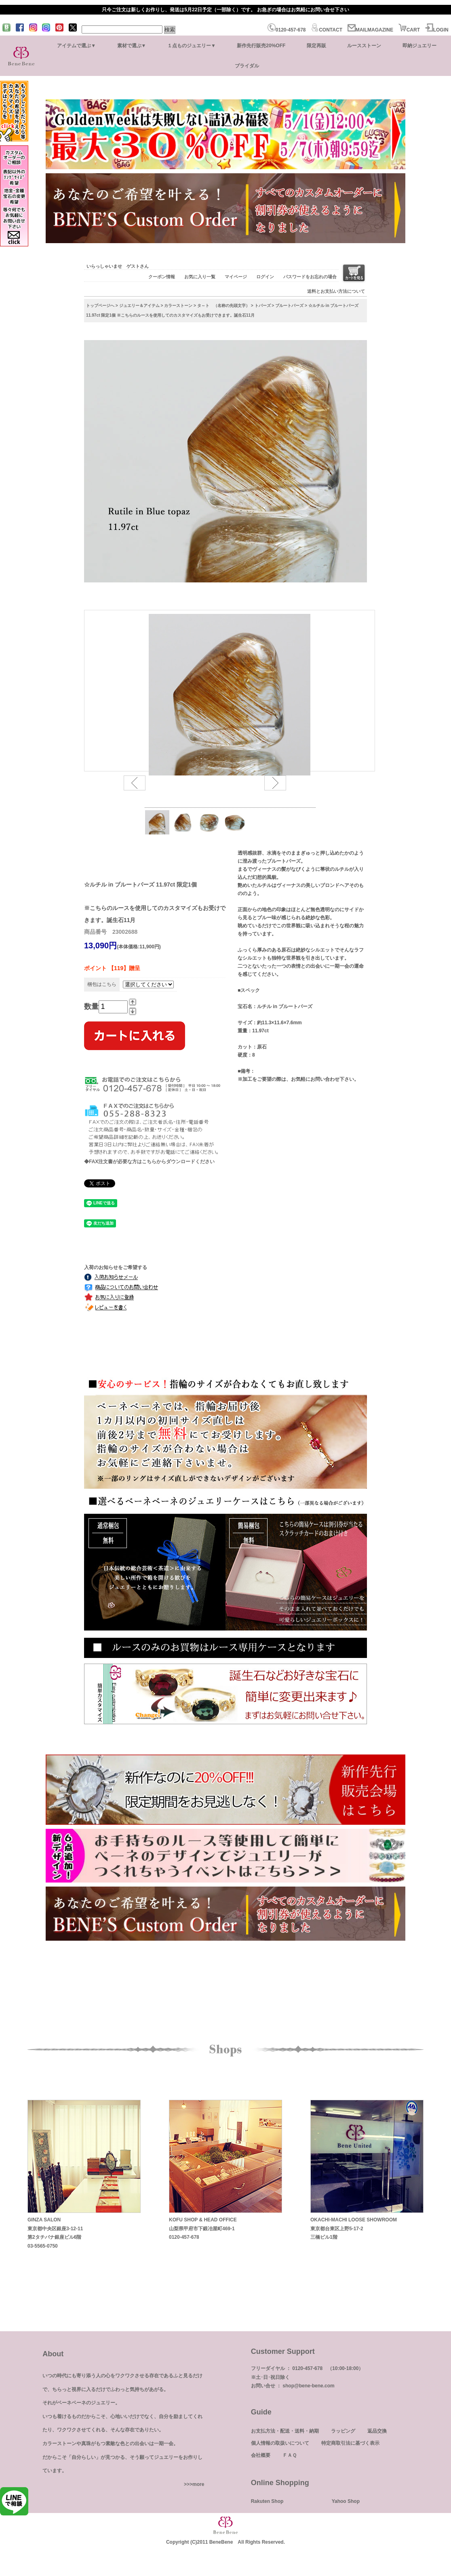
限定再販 (316, 45)
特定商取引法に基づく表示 (350, 2443)
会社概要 (260, 2455)
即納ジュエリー (419, 45)
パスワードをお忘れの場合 (310, 276)
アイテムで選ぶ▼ (76, 45)
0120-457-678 (287, 30)
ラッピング (343, 2431)
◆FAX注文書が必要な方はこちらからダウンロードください (149, 1161)
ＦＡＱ (289, 2455)
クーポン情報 (161, 276)
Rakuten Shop (267, 2501)
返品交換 (377, 2431)
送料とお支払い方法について (336, 291)
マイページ (236, 276)
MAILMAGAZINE (370, 30)
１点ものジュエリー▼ (191, 45)
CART (409, 30)
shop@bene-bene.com (308, 2386)
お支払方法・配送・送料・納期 (285, 2431)
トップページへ (100, 305)
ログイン (265, 276)
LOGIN (437, 30)
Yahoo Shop (346, 2501)
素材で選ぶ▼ (131, 45)
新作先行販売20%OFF (261, 45)
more (198, 2484)
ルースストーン (364, 45)
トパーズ (263, 305)
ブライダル (247, 66)
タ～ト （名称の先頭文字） (223, 305)
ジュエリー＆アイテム (139, 305)
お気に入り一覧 (199, 276)
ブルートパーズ (289, 305)
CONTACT (326, 30)
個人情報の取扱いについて (280, 2443)
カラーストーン (178, 305)
